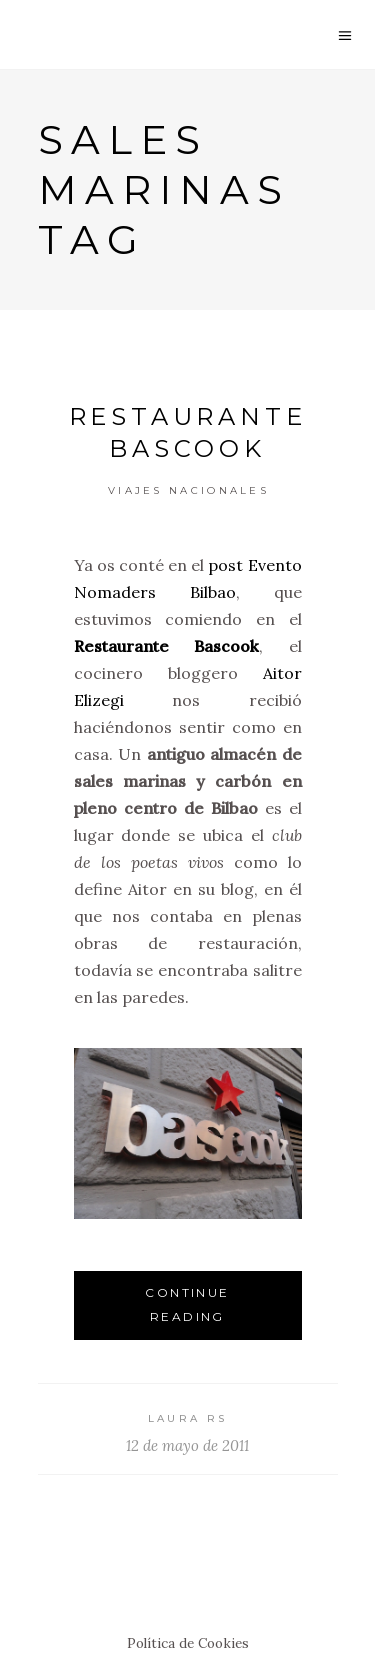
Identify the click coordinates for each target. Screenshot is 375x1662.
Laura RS (187, 1418)
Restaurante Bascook (167, 646)
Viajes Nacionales (188, 490)
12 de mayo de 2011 (187, 1445)
